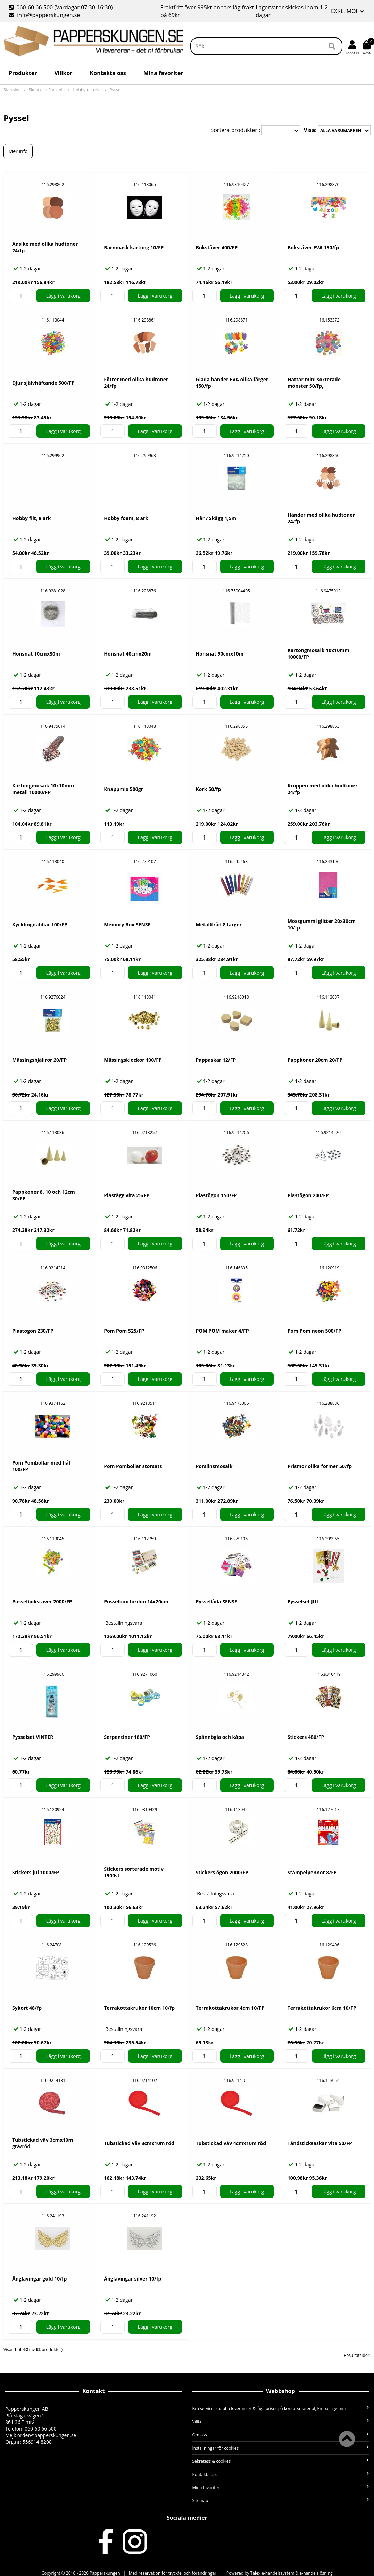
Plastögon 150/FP (216, 1195)
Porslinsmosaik (214, 1466)
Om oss (280, 2435)
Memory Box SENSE (127, 924)
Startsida (11, 90)
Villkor (63, 73)
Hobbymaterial (87, 90)
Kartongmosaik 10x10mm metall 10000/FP (43, 788)
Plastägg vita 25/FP (126, 1195)
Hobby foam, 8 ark (126, 518)
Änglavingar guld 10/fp (39, 2278)
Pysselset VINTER (32, 1737)
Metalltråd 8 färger (219, 924)
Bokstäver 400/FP (217, 247)
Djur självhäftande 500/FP (43, 383)
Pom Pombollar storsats (133, 1466)
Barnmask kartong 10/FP (134, 247)
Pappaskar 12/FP (216, 1060)
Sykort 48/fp (27, 2007)
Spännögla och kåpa (220, 1737)
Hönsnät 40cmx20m (128, 653)
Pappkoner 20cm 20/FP (315, 1060)
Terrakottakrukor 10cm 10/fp (139, 2007)
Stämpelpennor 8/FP (312, 1872)
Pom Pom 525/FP (124, 1330)
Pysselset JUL (303, 1601)
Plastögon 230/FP (32, 1330)
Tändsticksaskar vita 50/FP (320, 2143)
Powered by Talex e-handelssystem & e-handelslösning (279, 2573)
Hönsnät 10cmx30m (36, 653)
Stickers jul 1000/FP (35, 1872)
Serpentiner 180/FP (127, 1737)
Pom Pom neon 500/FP (314, 1330)
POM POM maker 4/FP (222, 1330)
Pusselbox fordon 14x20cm (136, 1601)
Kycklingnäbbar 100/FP (39, 924)
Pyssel (116, 90)
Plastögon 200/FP (308, 1195)
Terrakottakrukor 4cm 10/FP (230, 2007)
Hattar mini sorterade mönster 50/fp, (314, 382)
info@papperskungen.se (44, 15)
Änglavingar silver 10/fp (132, 2278)
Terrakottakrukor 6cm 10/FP (322, 2007)
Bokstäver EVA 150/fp (313, 247)
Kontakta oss (108, 73)
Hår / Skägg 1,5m (216, 518)
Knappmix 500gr (123, 789)
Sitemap (280, 2500)
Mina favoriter (163, 73)
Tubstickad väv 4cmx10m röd (231, 2143)
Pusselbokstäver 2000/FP (42, 1601)
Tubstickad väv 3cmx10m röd (139, 2143)
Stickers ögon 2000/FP (222, 1872)
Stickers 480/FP (306, 1737)
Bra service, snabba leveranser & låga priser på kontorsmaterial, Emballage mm (280, 2408)
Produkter (23, 73)
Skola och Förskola (47, 90)
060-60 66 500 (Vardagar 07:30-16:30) (61, 7)
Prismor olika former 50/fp (320, 1466)
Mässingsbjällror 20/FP (39, 1060)
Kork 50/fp (208, 789)
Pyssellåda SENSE (216, 1601)
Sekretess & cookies (280, 2461)
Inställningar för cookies (280, 2448)
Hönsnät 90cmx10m (220, 653)
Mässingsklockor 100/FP (132, 1060)
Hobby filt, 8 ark (31, 518)
